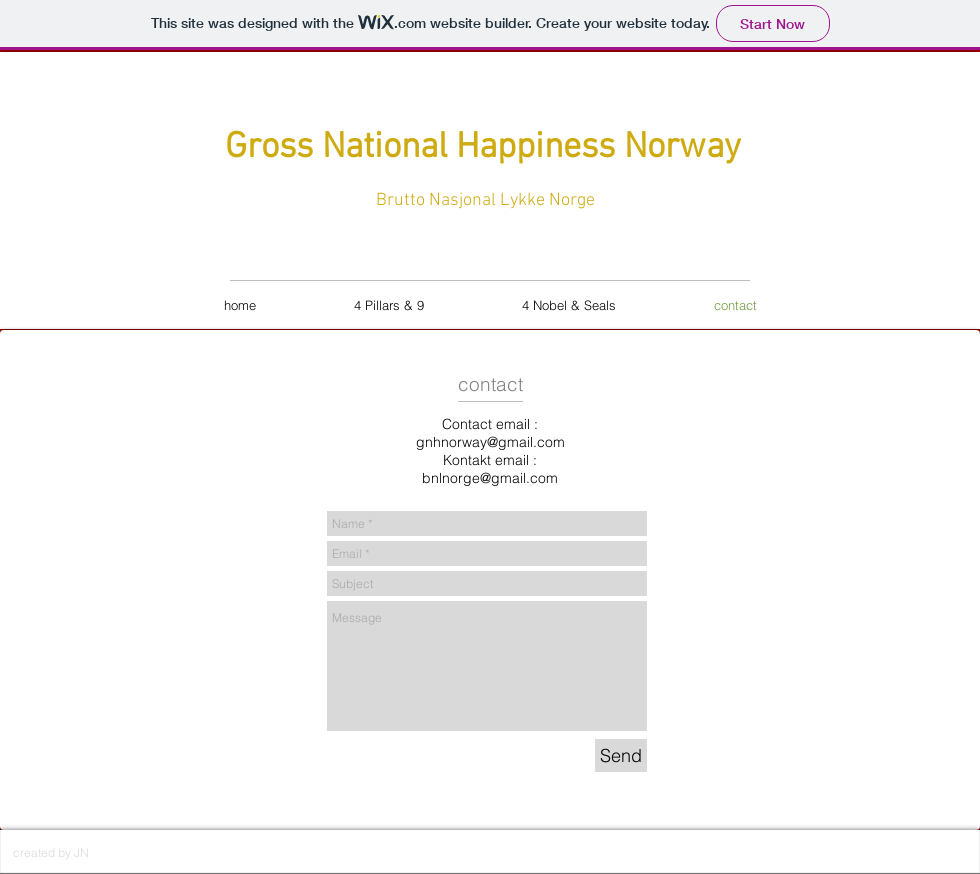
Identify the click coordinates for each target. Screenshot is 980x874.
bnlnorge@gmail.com (490, 478)
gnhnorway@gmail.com (490, 442)
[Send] (621, 755)
